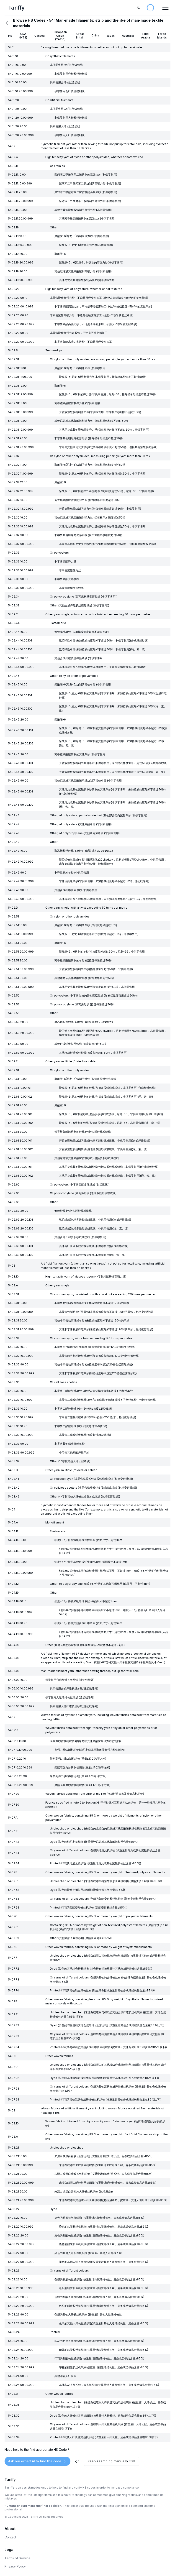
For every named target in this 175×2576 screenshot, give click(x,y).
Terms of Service (18, 2558)
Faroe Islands (162, 35)
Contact (10, 2537)
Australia (128, 35)
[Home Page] (32, 7)
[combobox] (138, 7)
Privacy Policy (15, 2566)
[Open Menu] (165, 8)
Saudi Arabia (145, 35)
